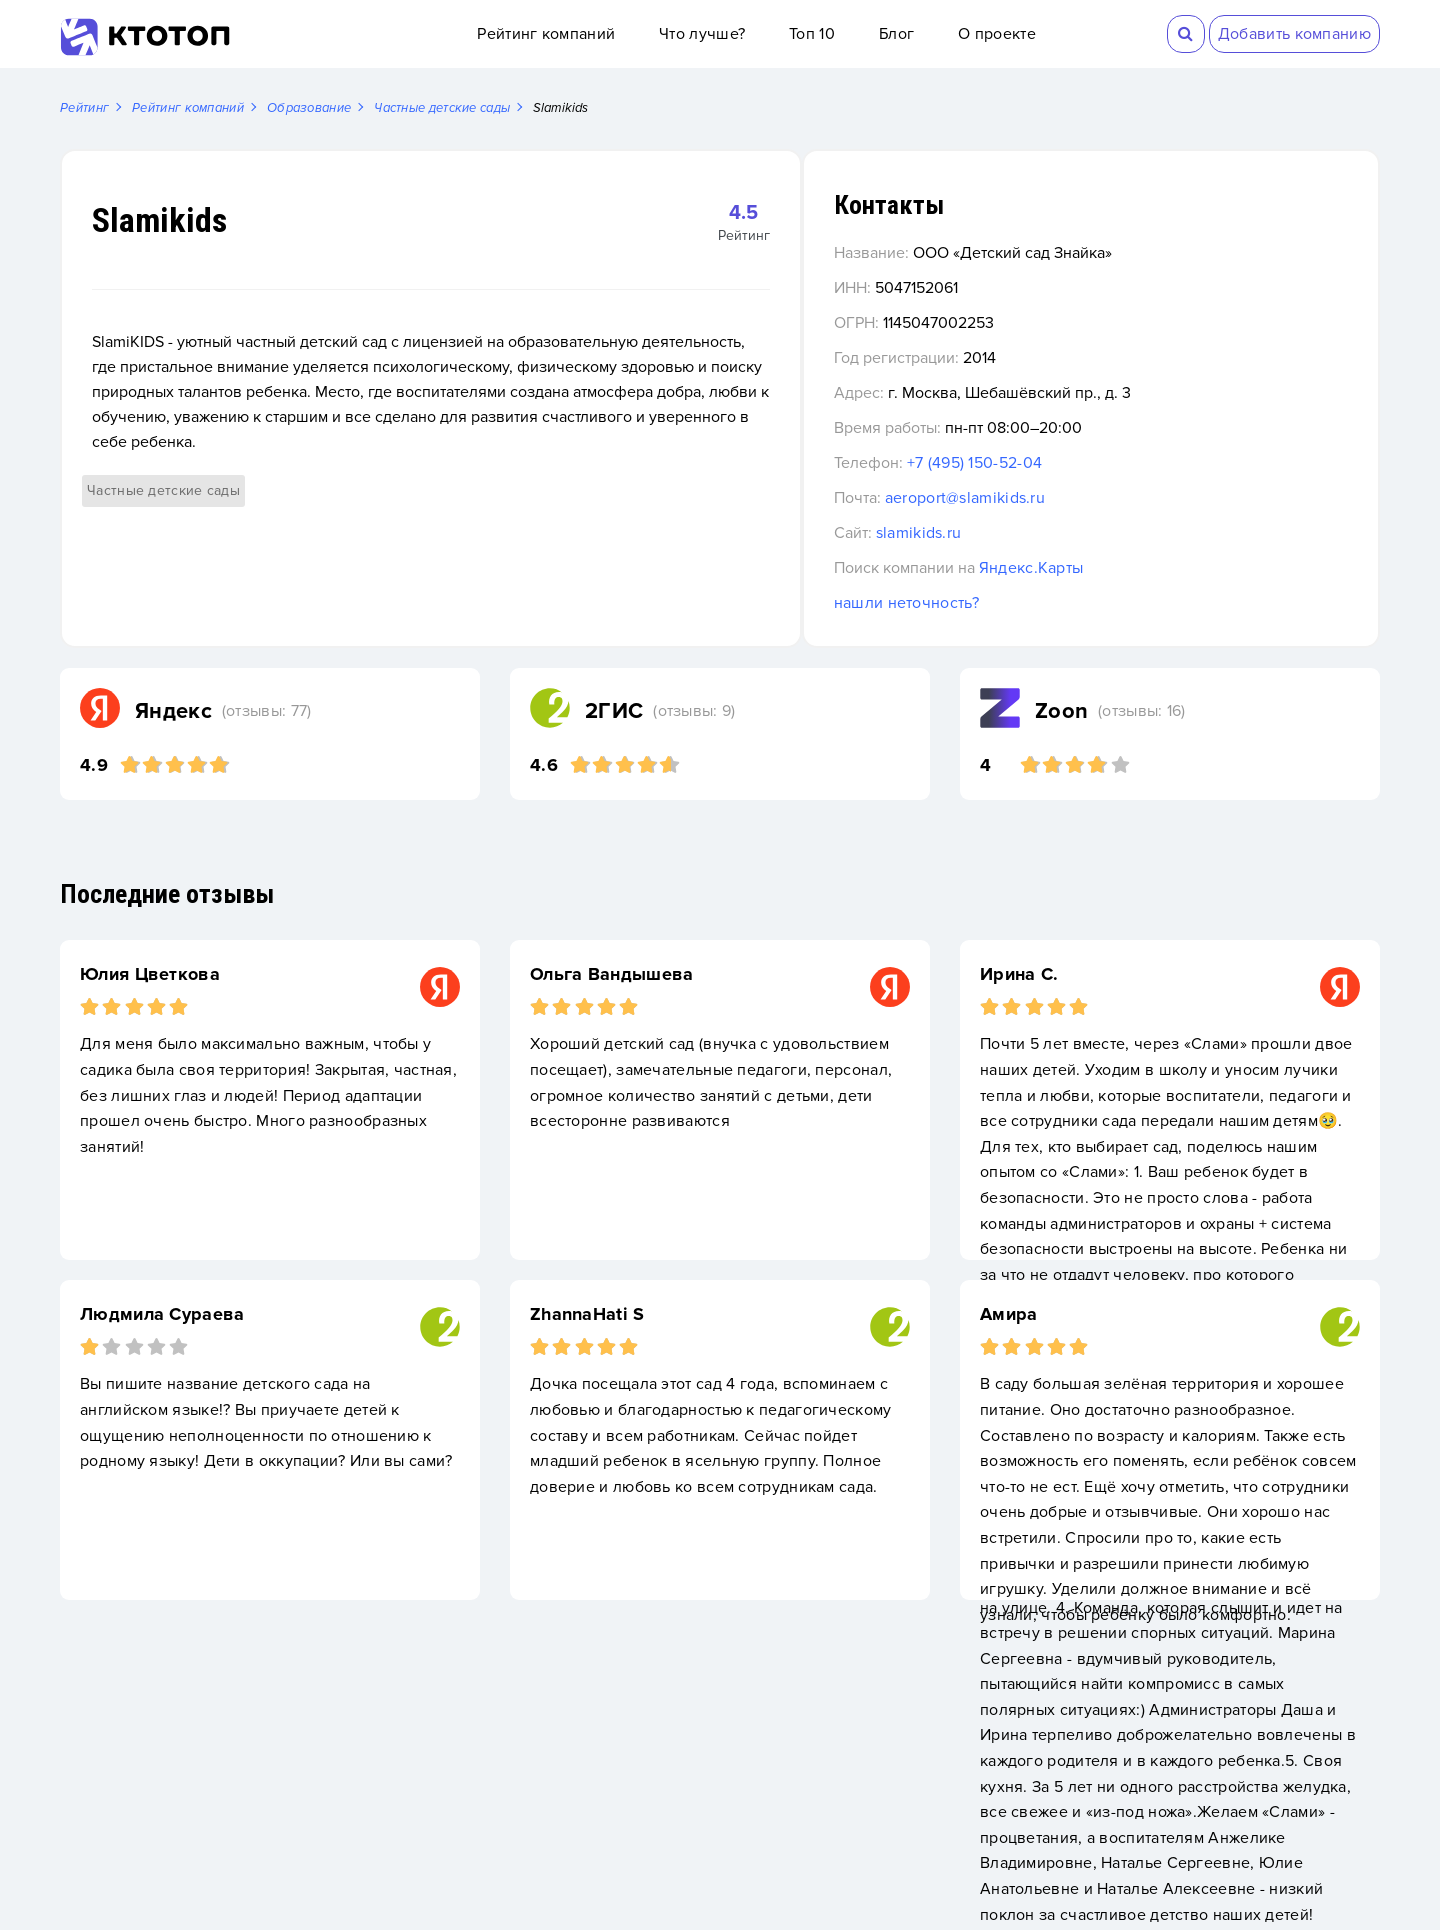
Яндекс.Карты (1147, 569)
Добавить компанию (1294, 34)
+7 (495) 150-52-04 (1090, 464)
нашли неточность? (1022, 604)
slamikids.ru (1035, 534)
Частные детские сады (163, 466)
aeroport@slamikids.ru (1081, 499)
